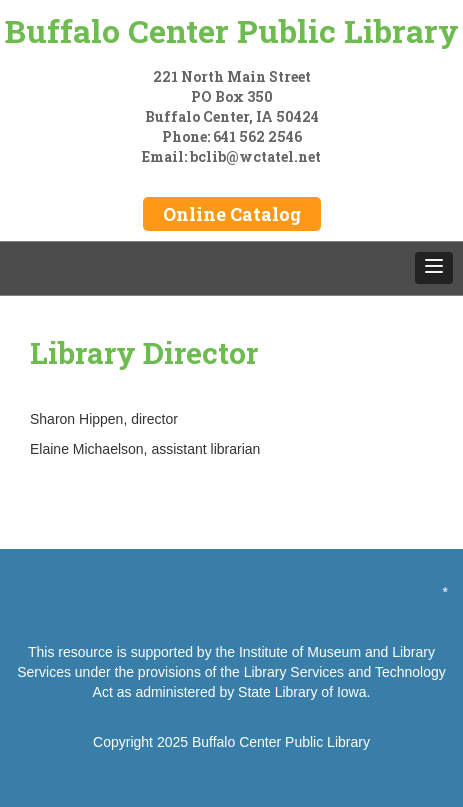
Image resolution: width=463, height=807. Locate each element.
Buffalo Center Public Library (232, 30)
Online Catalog (232, 214)
